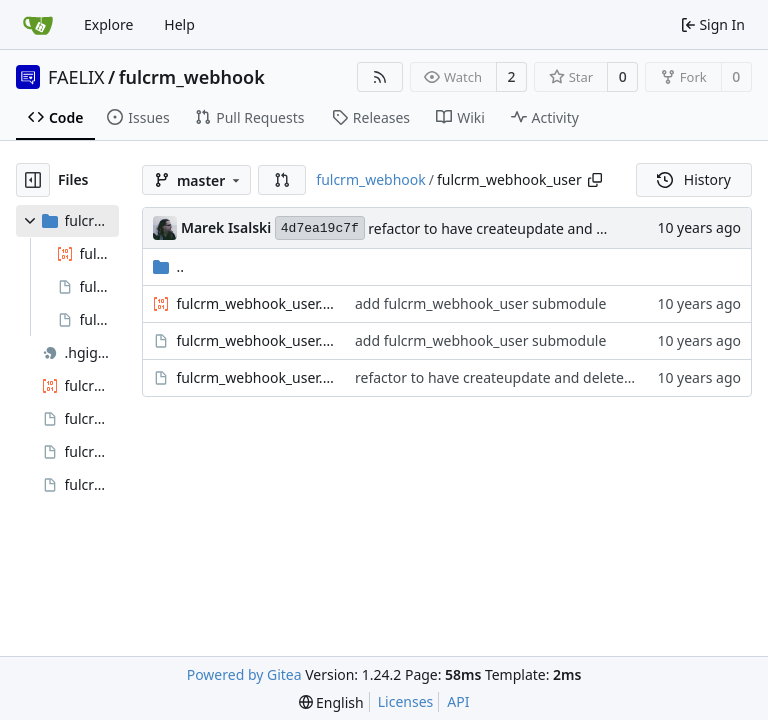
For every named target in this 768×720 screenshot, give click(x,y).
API (458, 701)
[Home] (38, 25)
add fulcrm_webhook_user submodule (480, 303)
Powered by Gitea (244, 674)
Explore (108, 24)
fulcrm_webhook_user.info (255, 340)
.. (168, 266)
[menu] (331, 702)
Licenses (406, 701)
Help (179, 24)
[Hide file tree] (33, 180)
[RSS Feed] (380, 77)
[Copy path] (595, 180)
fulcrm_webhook (192, 77)
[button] (282, 180)
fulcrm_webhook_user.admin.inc (255, 303)
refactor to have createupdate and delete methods (533, 228)
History (694, 179)
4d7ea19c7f (320, 228)
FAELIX (76, 77)
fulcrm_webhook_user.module (255, 377)
